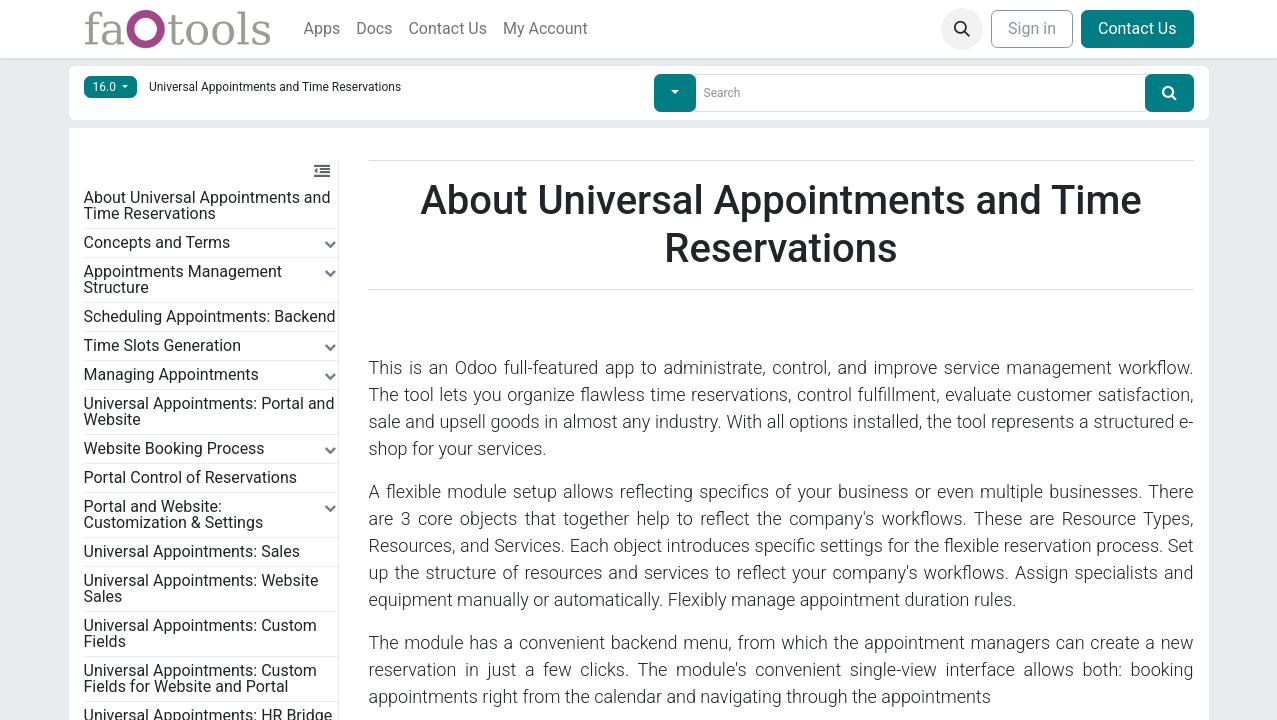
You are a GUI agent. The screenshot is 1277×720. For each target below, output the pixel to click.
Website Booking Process (174, 448)
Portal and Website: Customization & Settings (174, 514)
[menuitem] (322, 29)
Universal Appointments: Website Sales (201, 588)
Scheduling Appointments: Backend (210, 316)
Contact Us (1137, 28)
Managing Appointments (171, 374)
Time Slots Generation (163, 345)
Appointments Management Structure (183, 279)
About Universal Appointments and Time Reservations (207, 205)
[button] (962, 29)
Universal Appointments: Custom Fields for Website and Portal (200, 678)
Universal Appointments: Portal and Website (209, 411)
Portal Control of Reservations (191, 477)
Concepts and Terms (157, 242)
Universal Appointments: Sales (192, 551)
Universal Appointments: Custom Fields (200, 633)
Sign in (1032, 28)
